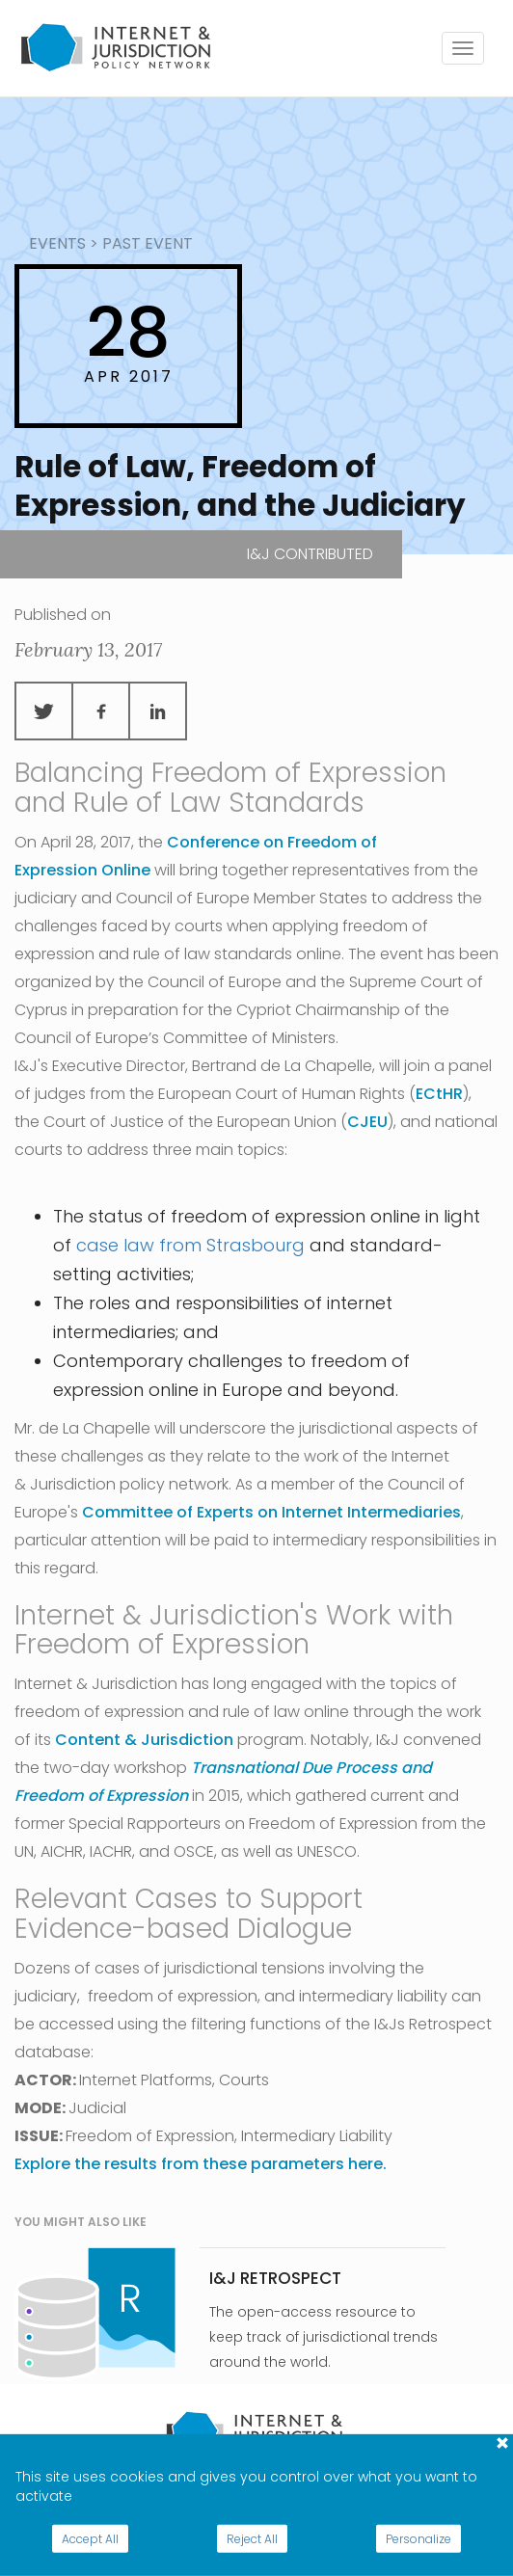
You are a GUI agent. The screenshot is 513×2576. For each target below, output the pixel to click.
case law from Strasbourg (190, 1245)
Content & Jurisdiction (144, 1740)
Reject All (252, 2539)
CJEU (367, 1122)
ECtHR (439, 1094)
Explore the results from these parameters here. (200, 2164)
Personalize (418, 2539)
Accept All (90, 2539)
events (57, 243)
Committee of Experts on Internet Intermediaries (271, 1512)
